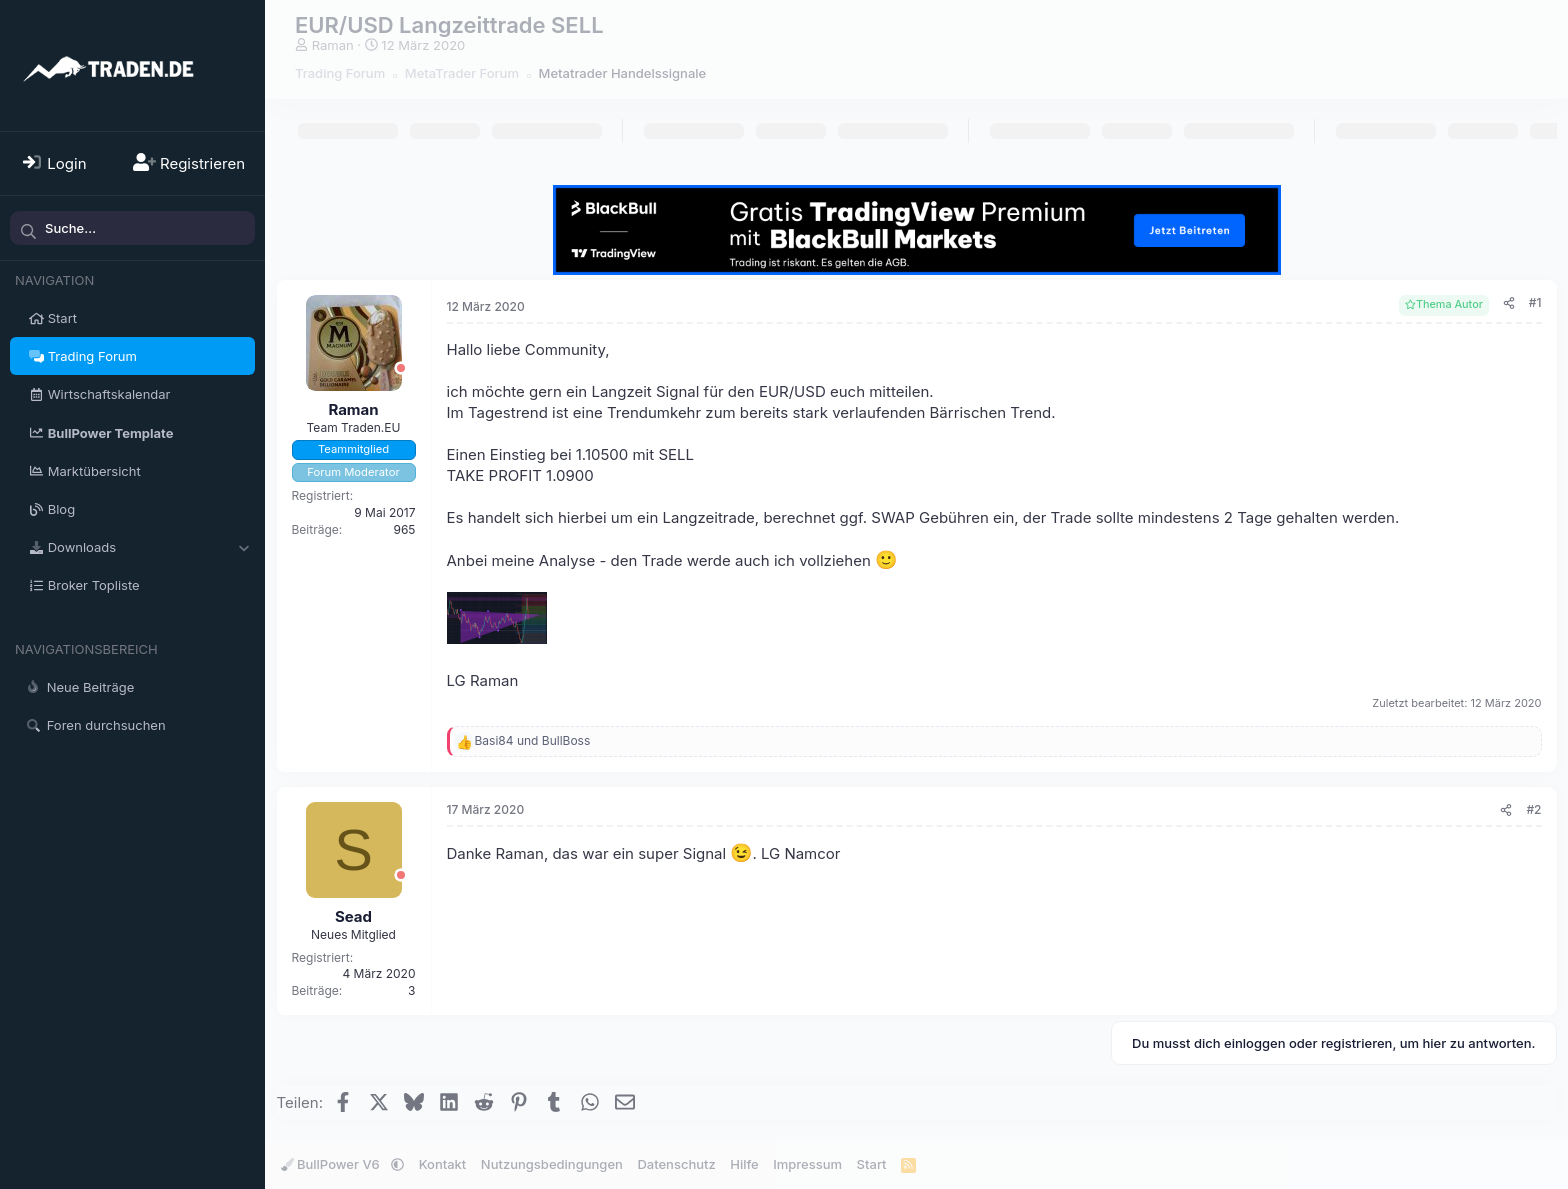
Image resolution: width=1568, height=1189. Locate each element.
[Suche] (132, 228)
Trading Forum (92, 356)
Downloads (82, 547)
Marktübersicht (94, 471)
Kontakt (443, 1164)
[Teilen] (1509, 303)
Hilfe (744, 1164)
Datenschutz (676, 1164)
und (533, 740)
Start (62, 318)
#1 (1535, 302)
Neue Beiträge (91, 687)
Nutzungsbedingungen (552, 1164)
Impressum (807, 1164)
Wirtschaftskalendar (109, 394)
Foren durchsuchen (106, 725)
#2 (1533, 809)
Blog (61, 509)
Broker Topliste (94, 585)
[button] (243, 547)
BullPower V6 (332, 1164)
